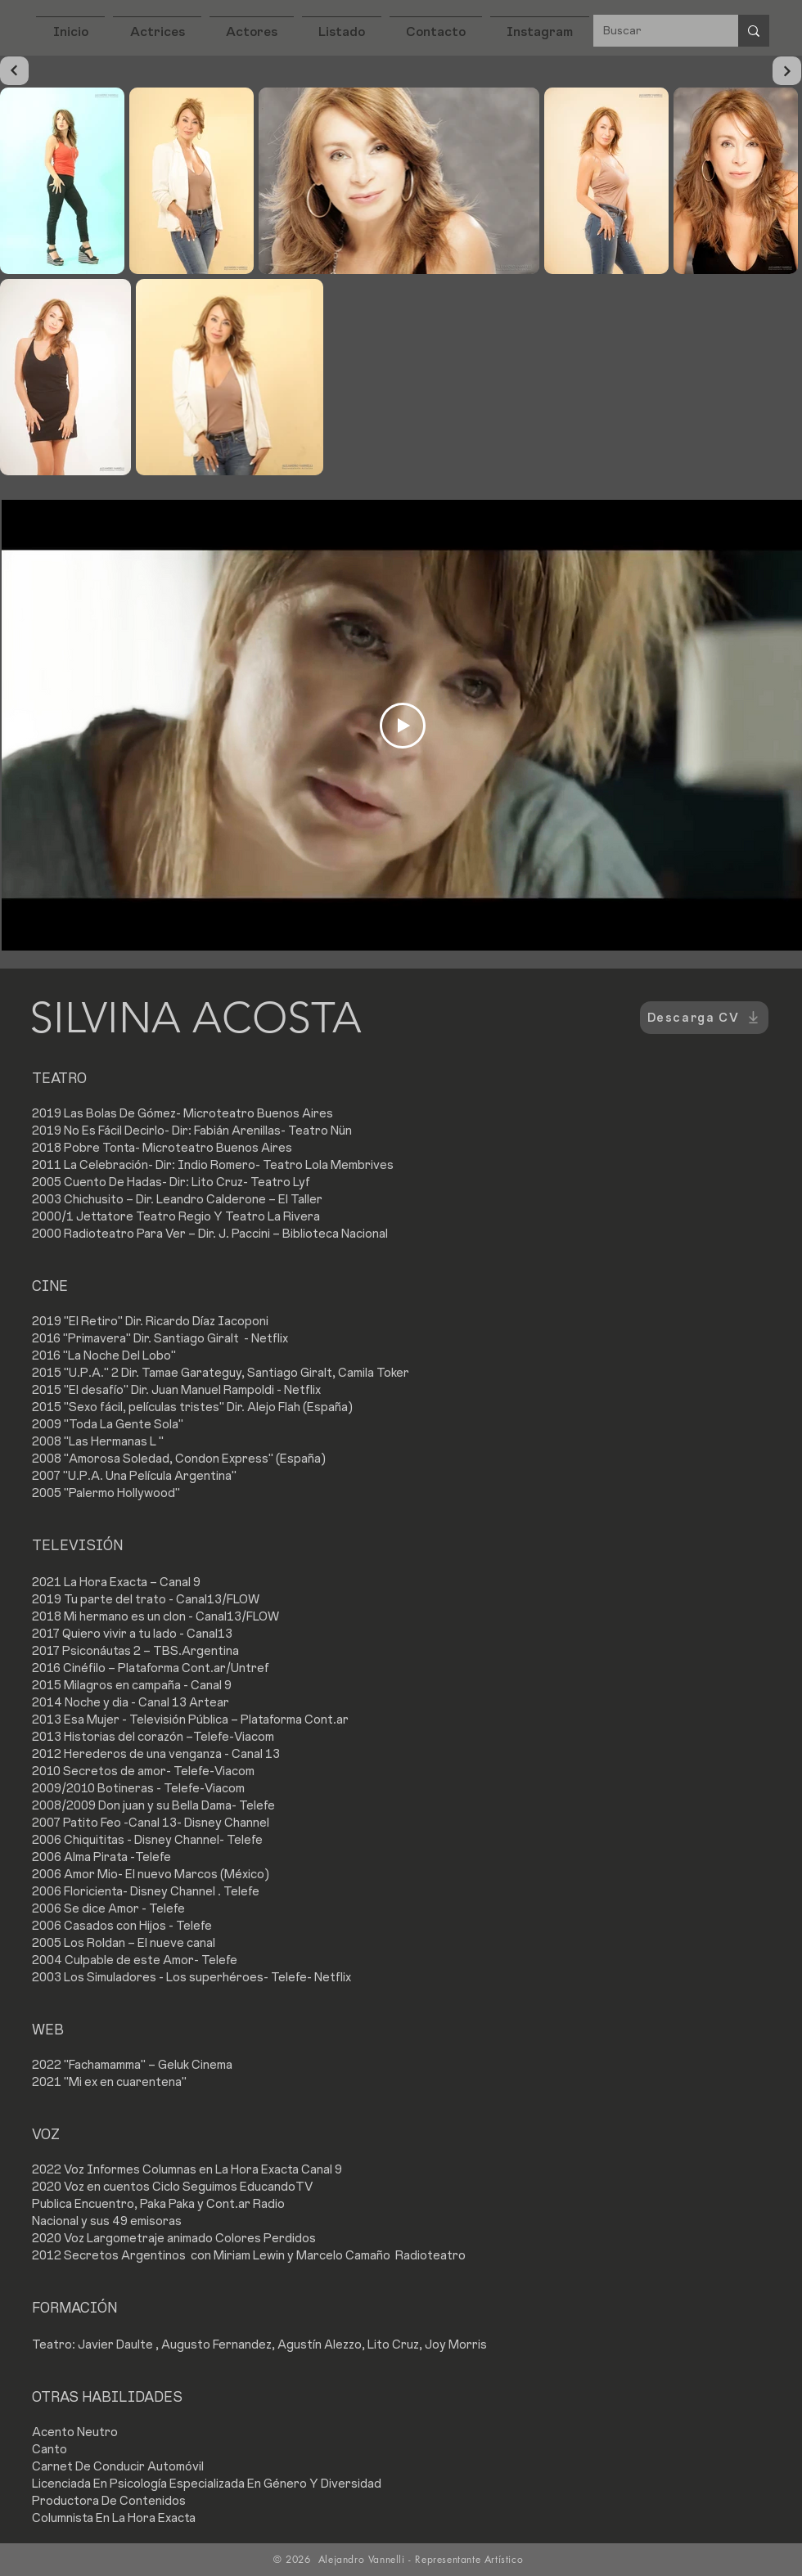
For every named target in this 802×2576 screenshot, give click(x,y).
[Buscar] (653, 31)
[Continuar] (14, 70)
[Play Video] (403, 726)
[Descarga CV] (704, 1017)
